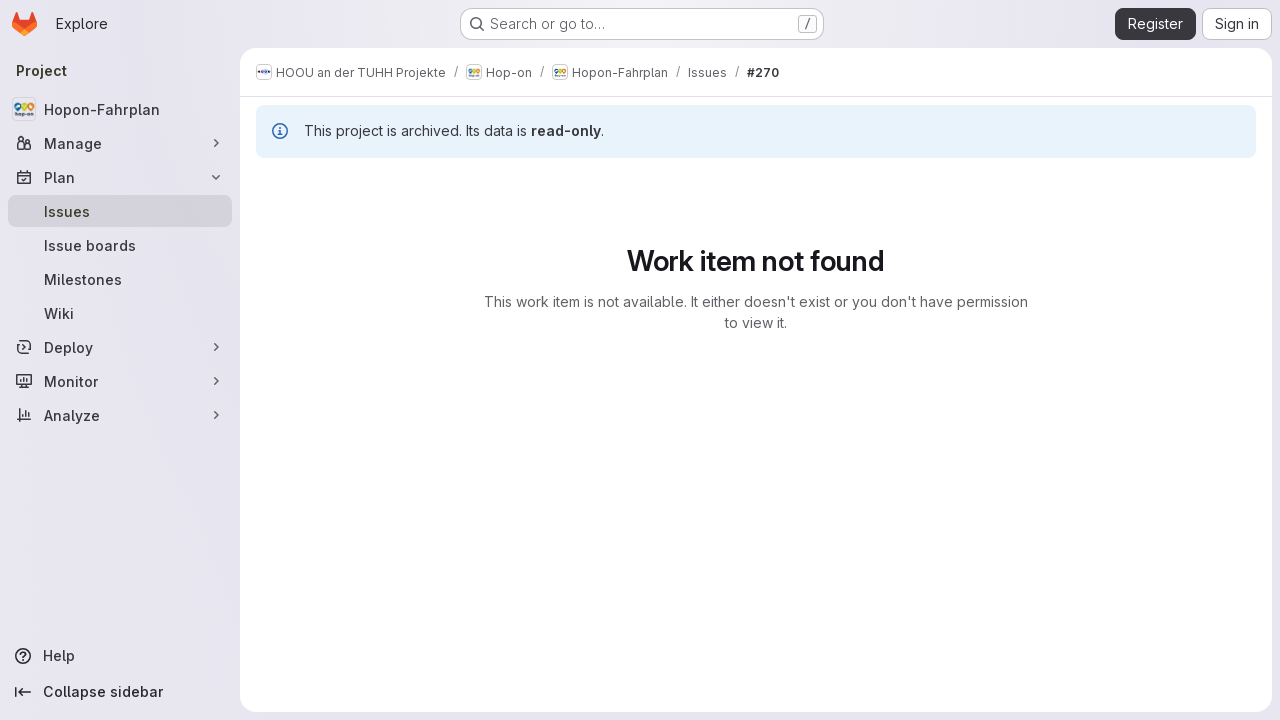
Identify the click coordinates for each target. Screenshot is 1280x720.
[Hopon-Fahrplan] (120, 109)
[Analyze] (120, 415)
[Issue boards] (120, 245)
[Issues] (120, 211)
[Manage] (120, 143)
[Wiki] (120, 313)
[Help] (120, 656)
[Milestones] (120, 279)
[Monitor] (120, 381)
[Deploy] (120, 347)
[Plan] (120, 177)
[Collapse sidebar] (120, 692)
